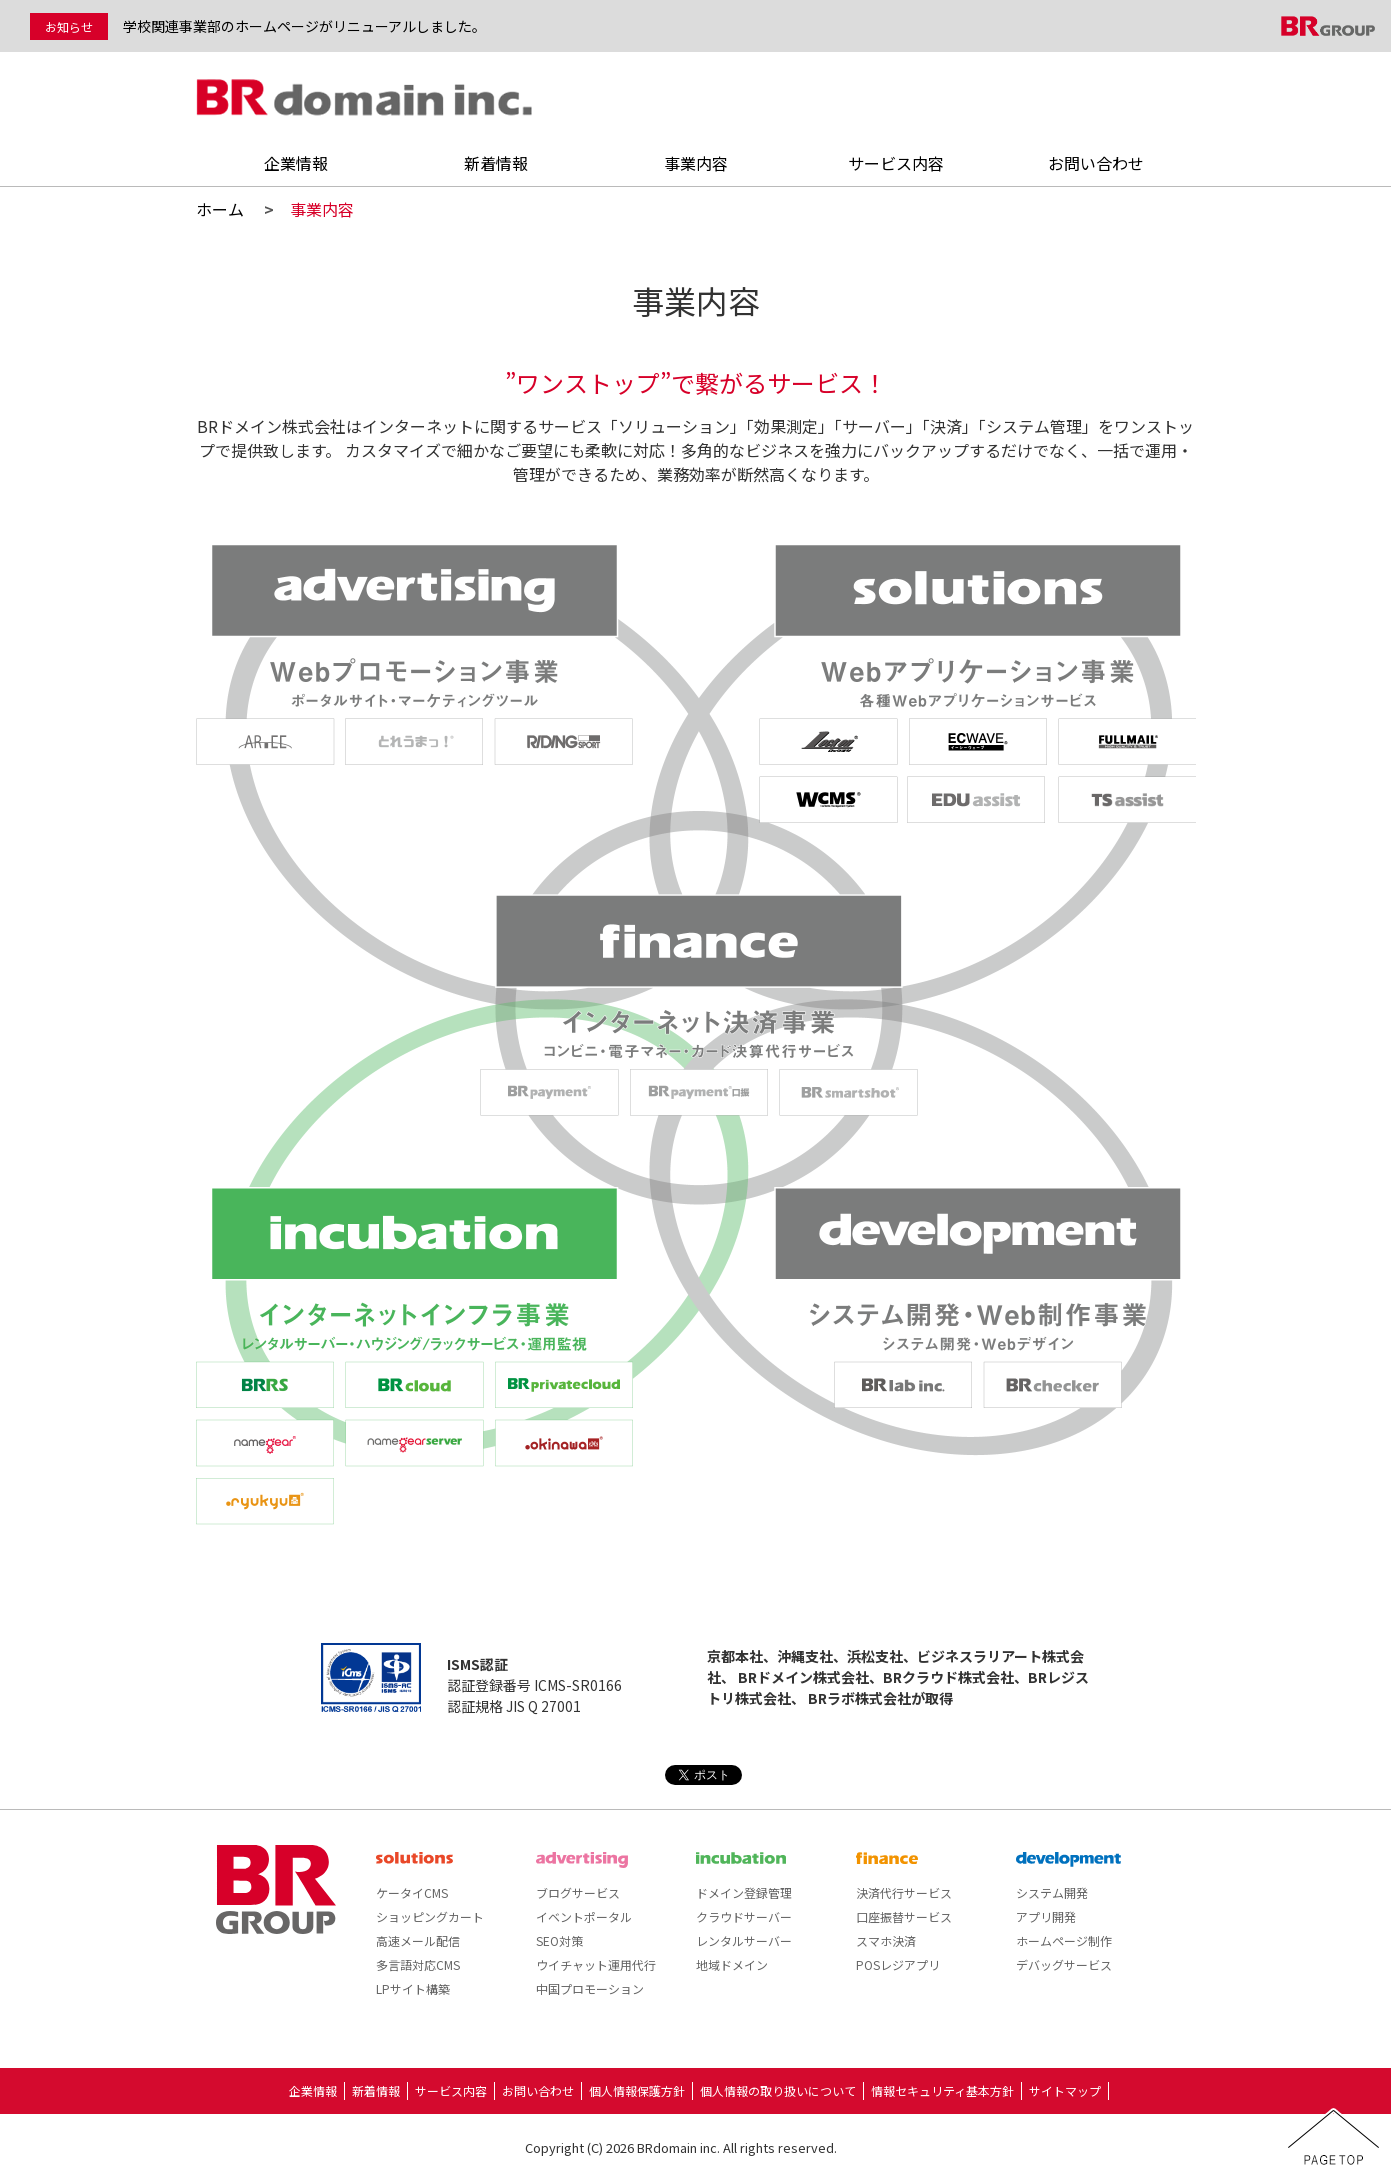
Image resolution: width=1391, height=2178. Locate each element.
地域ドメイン (732, 1964)
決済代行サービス (904, 1892)
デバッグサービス (1064, 1964)
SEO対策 (559, 1940)
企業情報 (296, 163)
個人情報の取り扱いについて (778, 2090)
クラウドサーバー (744, 1916)
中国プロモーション (590, 1988)
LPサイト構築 (413, 1988)
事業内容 (696, 163)
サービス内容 (896, 163)
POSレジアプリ (898, 1964)
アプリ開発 (1046, 1916)
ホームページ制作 (1064, 1940)
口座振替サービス (904, 1916)
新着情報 (496, 163)
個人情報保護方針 (637, 2090)
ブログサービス (578, 1892)
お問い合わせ (1096, 163)
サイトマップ (1065, 2090)
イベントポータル (584, 1916)
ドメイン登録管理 (744, 1892)
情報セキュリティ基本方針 (942, 2090)
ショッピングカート (430, 1916)
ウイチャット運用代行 (596, 1964)
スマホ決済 (886, 1940)
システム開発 (1052, 1892)
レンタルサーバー (744, 1940)
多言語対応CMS (418, 1964)
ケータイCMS (412, 1892)
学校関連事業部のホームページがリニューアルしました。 (304, 26)
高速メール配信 (418, 1940)
